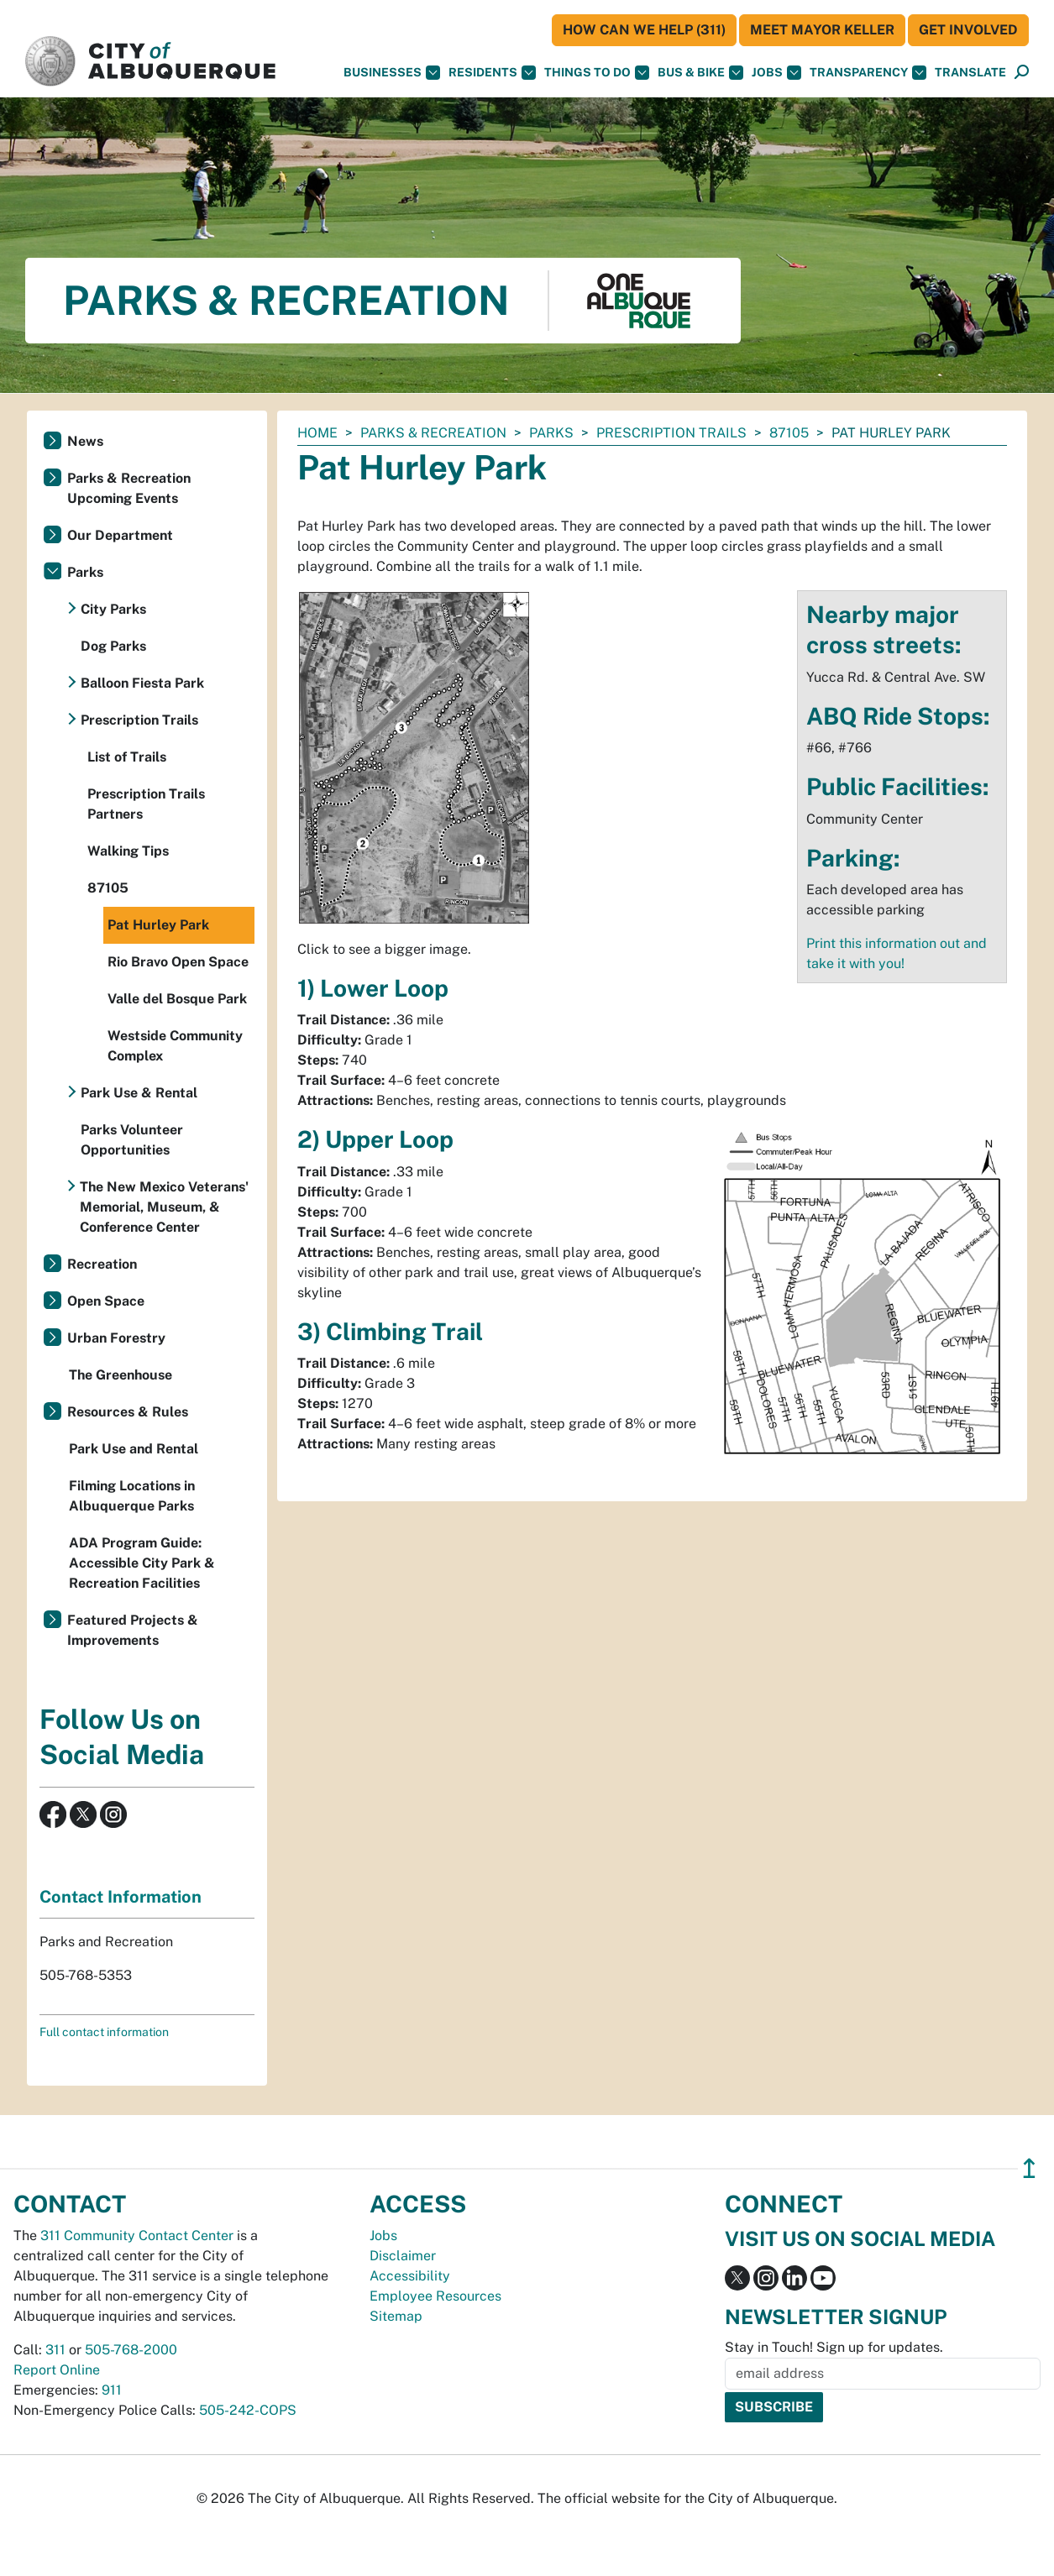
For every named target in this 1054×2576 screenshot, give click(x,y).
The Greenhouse (120, 1375)
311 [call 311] (55, 2350)
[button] (970, 72)
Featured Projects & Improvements (132, 1630)
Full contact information (104, 2032)
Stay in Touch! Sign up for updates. (834, 2347)
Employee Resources (435, 2296)
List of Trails (126, 757)
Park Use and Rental (133, 1449)
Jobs (776, 72)
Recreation (102, 1264)
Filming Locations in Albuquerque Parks (132, 1496)
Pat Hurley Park (158, 925)
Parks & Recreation (433, 433)
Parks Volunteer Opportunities (132, 1140)
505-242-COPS (247, 2410)
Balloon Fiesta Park (142, 683)
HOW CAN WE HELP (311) (644, 30)
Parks (551, 433)
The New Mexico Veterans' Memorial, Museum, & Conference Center (164, 1207)
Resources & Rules (127, 1412)
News (85, 441)
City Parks (113, 609)
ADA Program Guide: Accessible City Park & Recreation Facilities (142, 1563)
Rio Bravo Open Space (178, 962)
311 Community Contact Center (136, 2236)
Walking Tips (128, 851)
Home (317, 433)
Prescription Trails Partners (146, 804)
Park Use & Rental (139, 1093)
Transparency (868, 72)
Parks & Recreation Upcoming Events (129, 488)
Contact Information (120, 1897)
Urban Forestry (116, 1338)
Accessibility (410, 2276)
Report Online (56, 2370)
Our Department (120, 535)
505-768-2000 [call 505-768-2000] (131, 2350)
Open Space (105, 1301)
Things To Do (596, 72)
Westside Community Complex (175, 1046)
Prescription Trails (671, 433)
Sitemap (396, 2316)
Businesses (391, 72)
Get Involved (968, 30)
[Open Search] (1022, 72)
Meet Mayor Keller (822, 30)
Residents (492, 72)
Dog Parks (113, 646)
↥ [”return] (1029, 2168)
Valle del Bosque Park (177, 999)
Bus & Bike (700, 72)
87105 (789, 433)
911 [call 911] (112, 2390)
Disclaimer (403, 2256)
